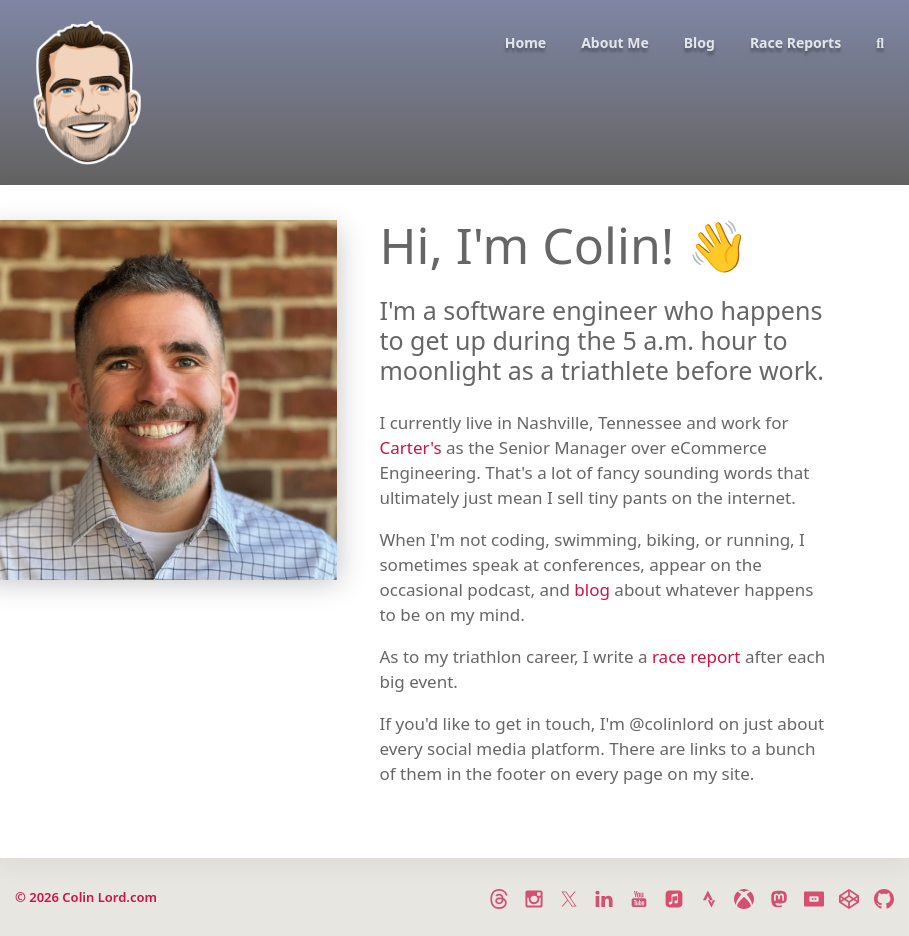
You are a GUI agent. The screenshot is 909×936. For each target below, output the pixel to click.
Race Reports (795, 42)
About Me (615, 42)
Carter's (410, 447)
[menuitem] (518, 94)
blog (592, 589)
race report (696, 656)
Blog (699, 42)
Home (525, 42)
